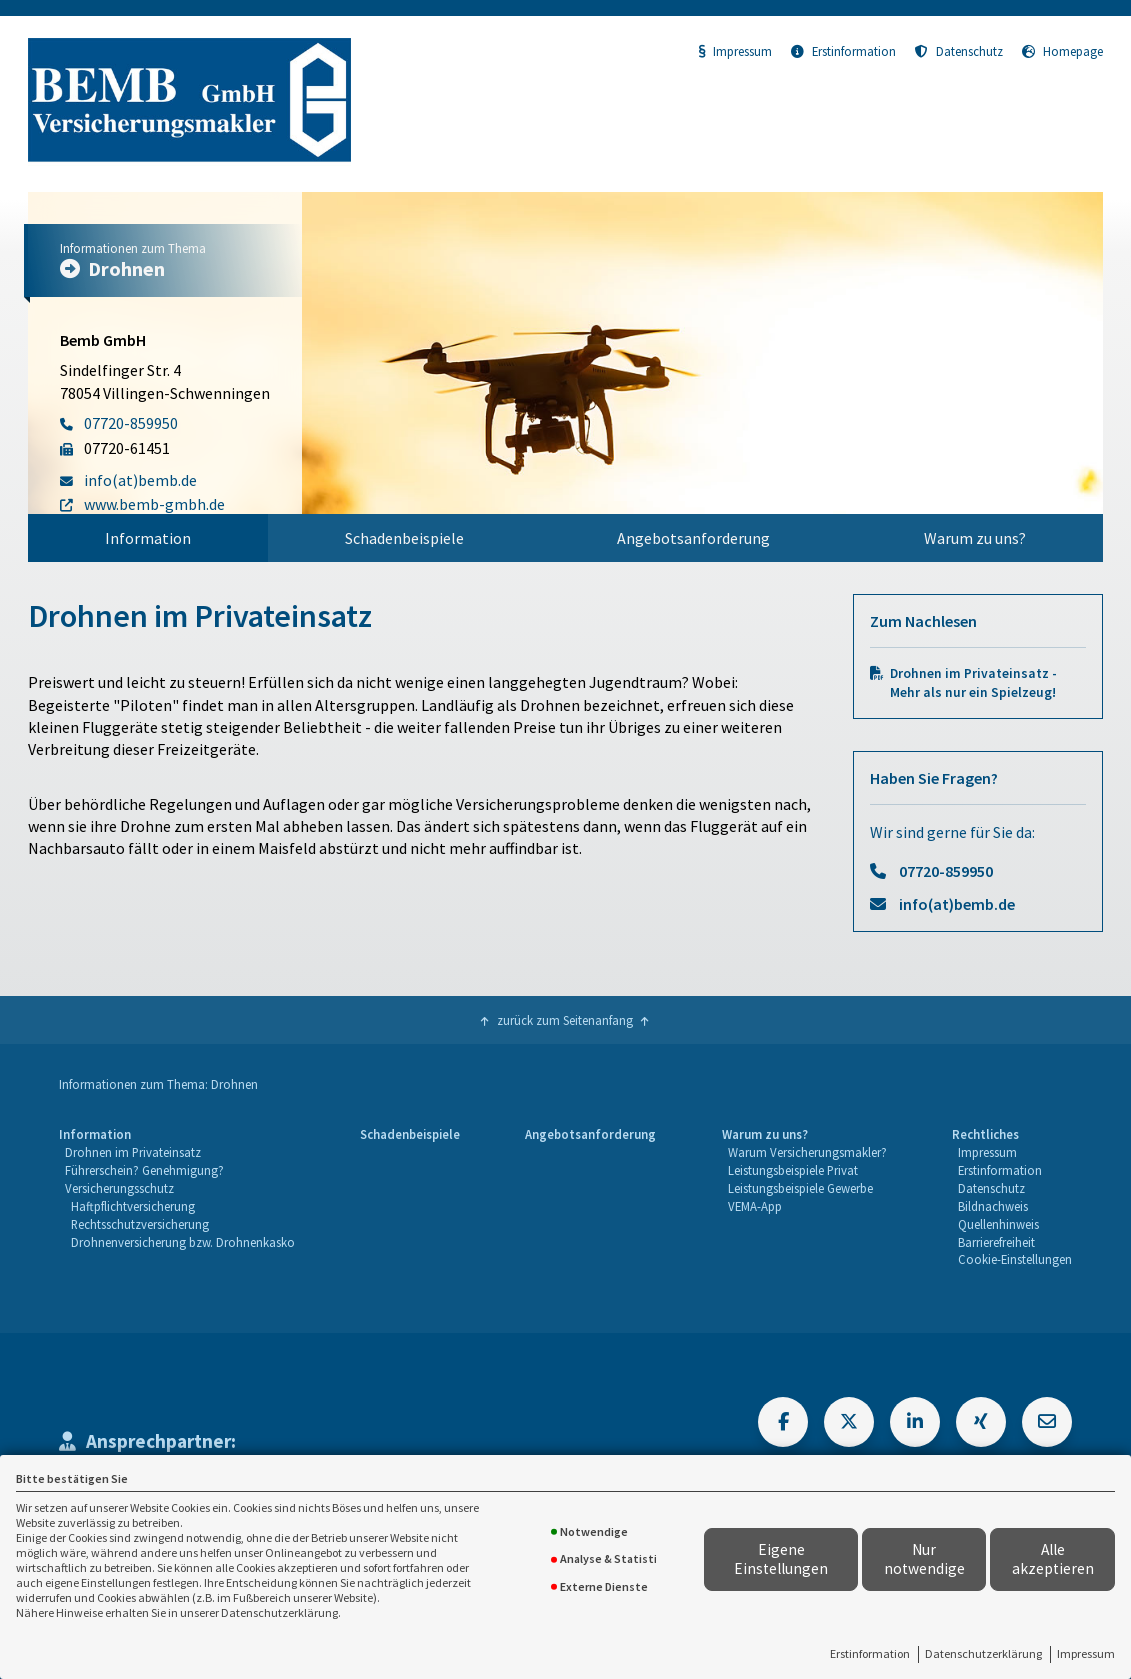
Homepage (1062, 51)
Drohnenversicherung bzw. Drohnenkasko (183, 1242)
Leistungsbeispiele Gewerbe (800, 1188)
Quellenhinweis (998, 1224)
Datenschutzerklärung (983, 1653)
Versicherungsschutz (119, 1188)
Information (148, 538)
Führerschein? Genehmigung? (144, 1170)
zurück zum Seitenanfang (565, 1020)
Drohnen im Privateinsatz (133, 1152)
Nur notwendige (924, 1559)
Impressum (1086, 1653)
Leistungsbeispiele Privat (793, 1170)
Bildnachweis (993, 1206)
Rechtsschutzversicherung (140, 1224)
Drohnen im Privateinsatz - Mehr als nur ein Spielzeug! (973, 683)
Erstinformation (870, 1653)
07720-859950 (946, 871)
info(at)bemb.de (957, 904)
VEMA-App (755, 1206)
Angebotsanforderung (693, 538)
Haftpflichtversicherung (133, 1206)
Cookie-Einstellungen (1015, 1259)
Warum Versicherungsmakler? (807, 1152)
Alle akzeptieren (1053, 1559)
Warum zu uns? (975, 538)
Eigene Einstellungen (781, 1559)
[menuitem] (148, 538)
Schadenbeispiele (404, 538)
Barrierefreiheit (996, 1242)
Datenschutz (959, 51)
